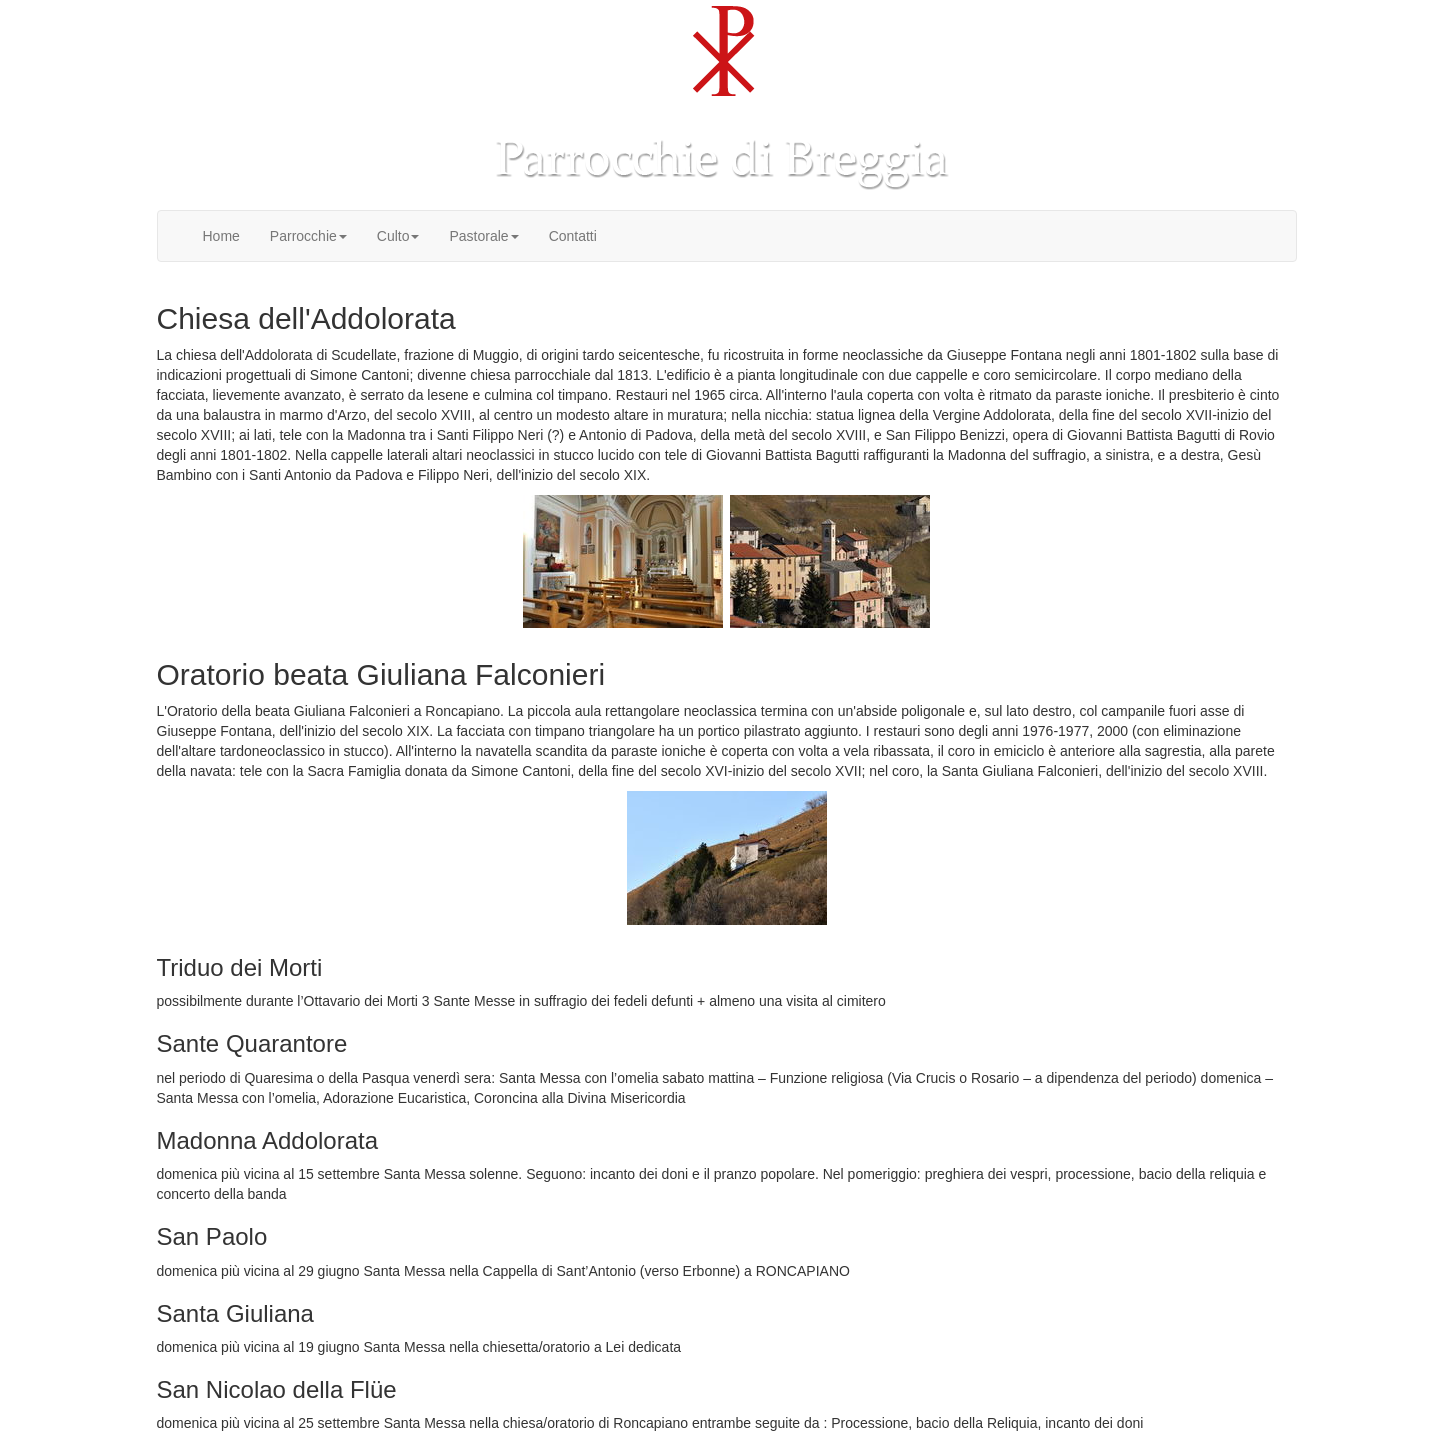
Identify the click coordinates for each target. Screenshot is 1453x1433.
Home (221, 236)
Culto (398, 236)
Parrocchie (308, 236)
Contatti (573, 236)
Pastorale (483, 236)
